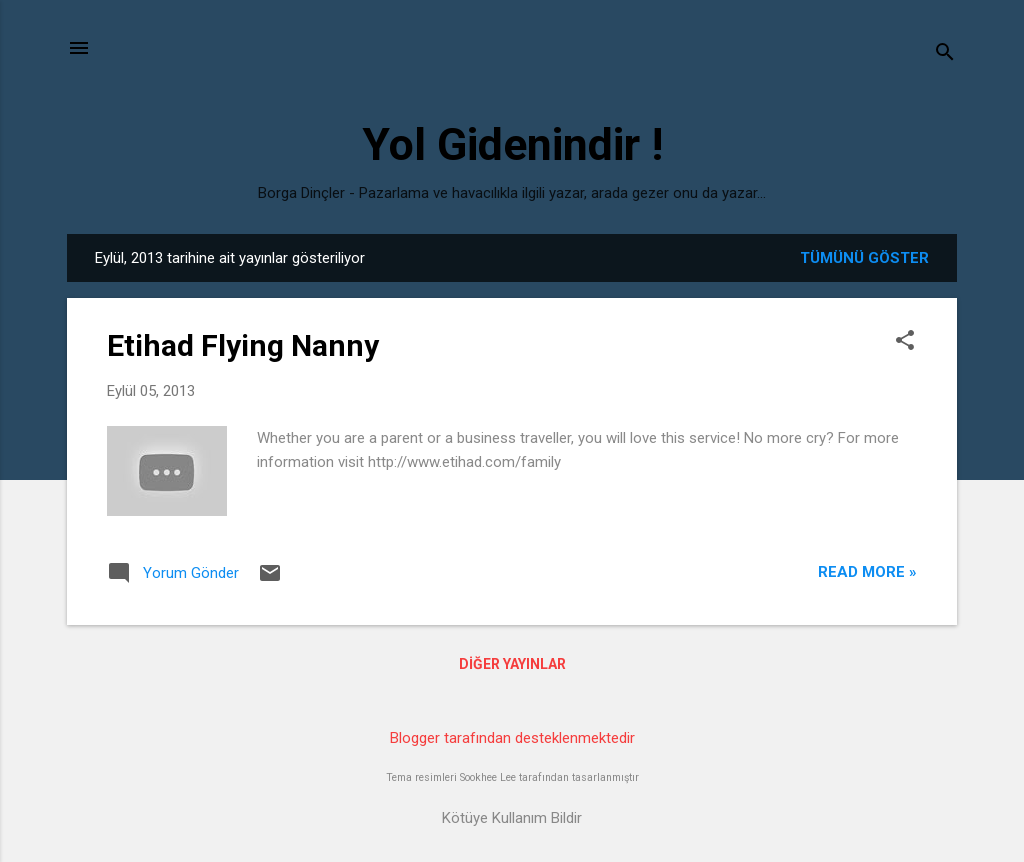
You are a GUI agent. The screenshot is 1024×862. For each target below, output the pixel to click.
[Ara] (945, 54)
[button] (905, 342)
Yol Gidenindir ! (512, 144)
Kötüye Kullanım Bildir (512, 818)
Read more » (867, 572)
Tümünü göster (864, 258)
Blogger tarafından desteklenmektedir (512, 738)
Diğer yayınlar (512, 664)
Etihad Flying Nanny (243, 345)
